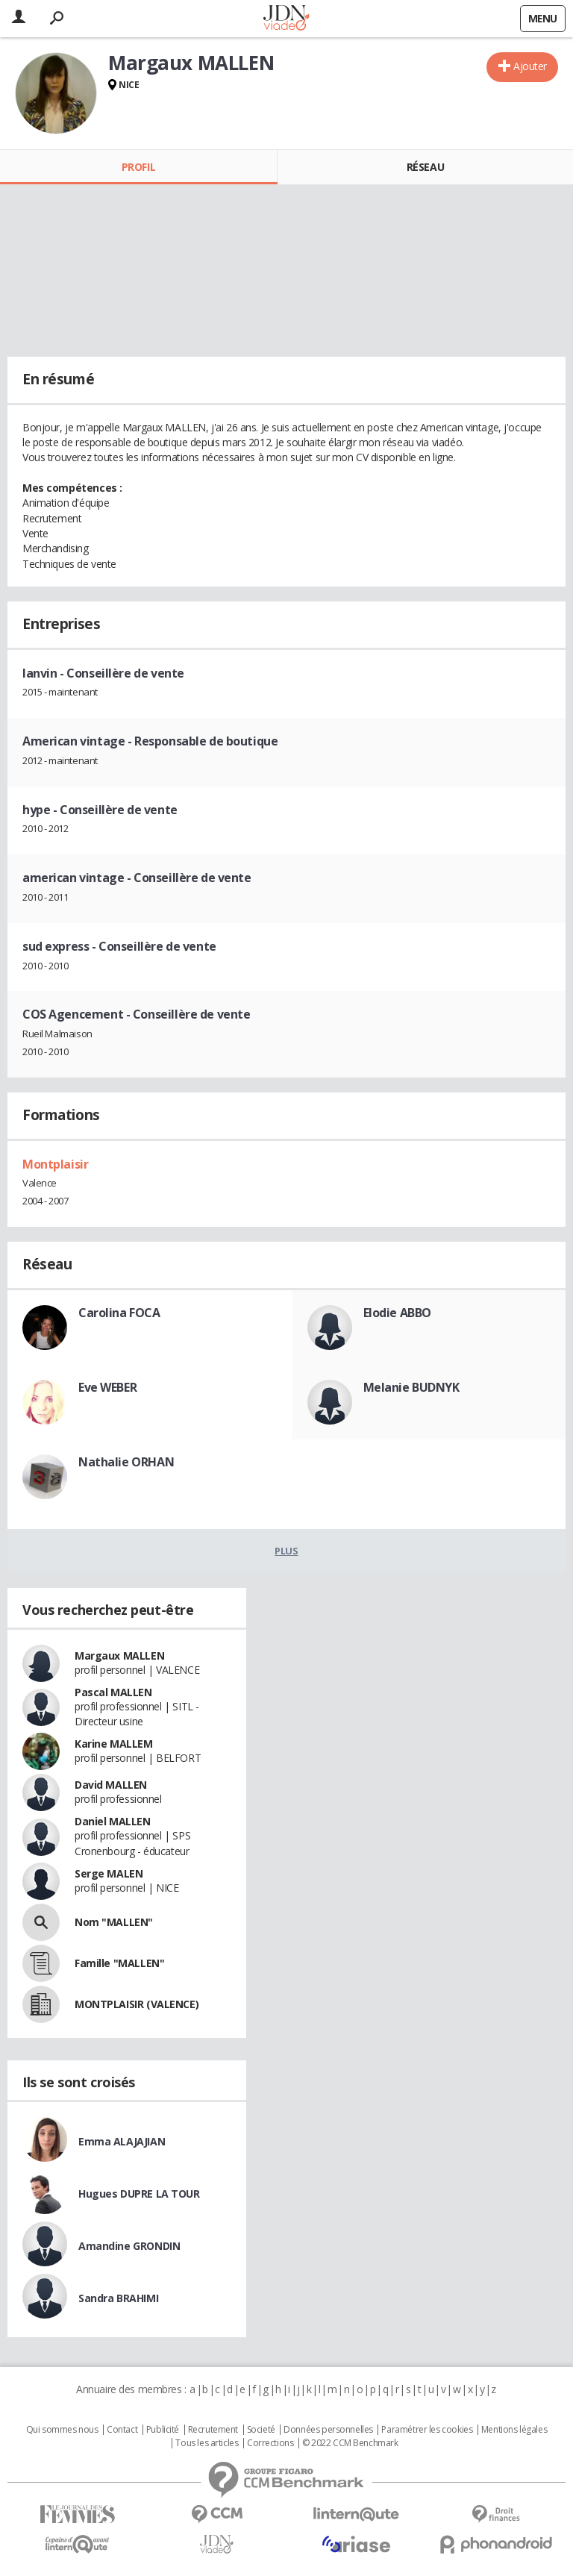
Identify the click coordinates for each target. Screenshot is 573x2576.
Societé (261, 2430)
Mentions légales (514, 2430)
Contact (122, 2430)
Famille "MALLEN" (119, 1963)
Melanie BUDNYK (411, 1387)
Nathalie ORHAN (126, 1462)
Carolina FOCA (119, 1312)
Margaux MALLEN (119, 1655)
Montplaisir (55, 1164)
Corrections (270, 2443)
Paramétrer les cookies (426, 2430)
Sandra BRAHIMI (118, 2298)
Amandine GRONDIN (129, 2246)
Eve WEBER (107, 1387)
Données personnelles (328, 2430)
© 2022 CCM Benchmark (350, 2443)
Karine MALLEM (114, 1743)
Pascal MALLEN (113, 1692)
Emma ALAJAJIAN (121, 2141)
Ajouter (530, 66)
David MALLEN (111, 1785)
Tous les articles (206, 2443)
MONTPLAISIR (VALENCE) (136, 2004)
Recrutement (213, 2430)
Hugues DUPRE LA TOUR (139, 2193)
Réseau (425, 167)
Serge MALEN (109, 1873)
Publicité (162, 2430)
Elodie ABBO (397, 1312)
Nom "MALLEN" (114, 1922)
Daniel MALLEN (113, 1821)
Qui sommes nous (62, 2430)
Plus (286, 1550)
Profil (138, 167)
